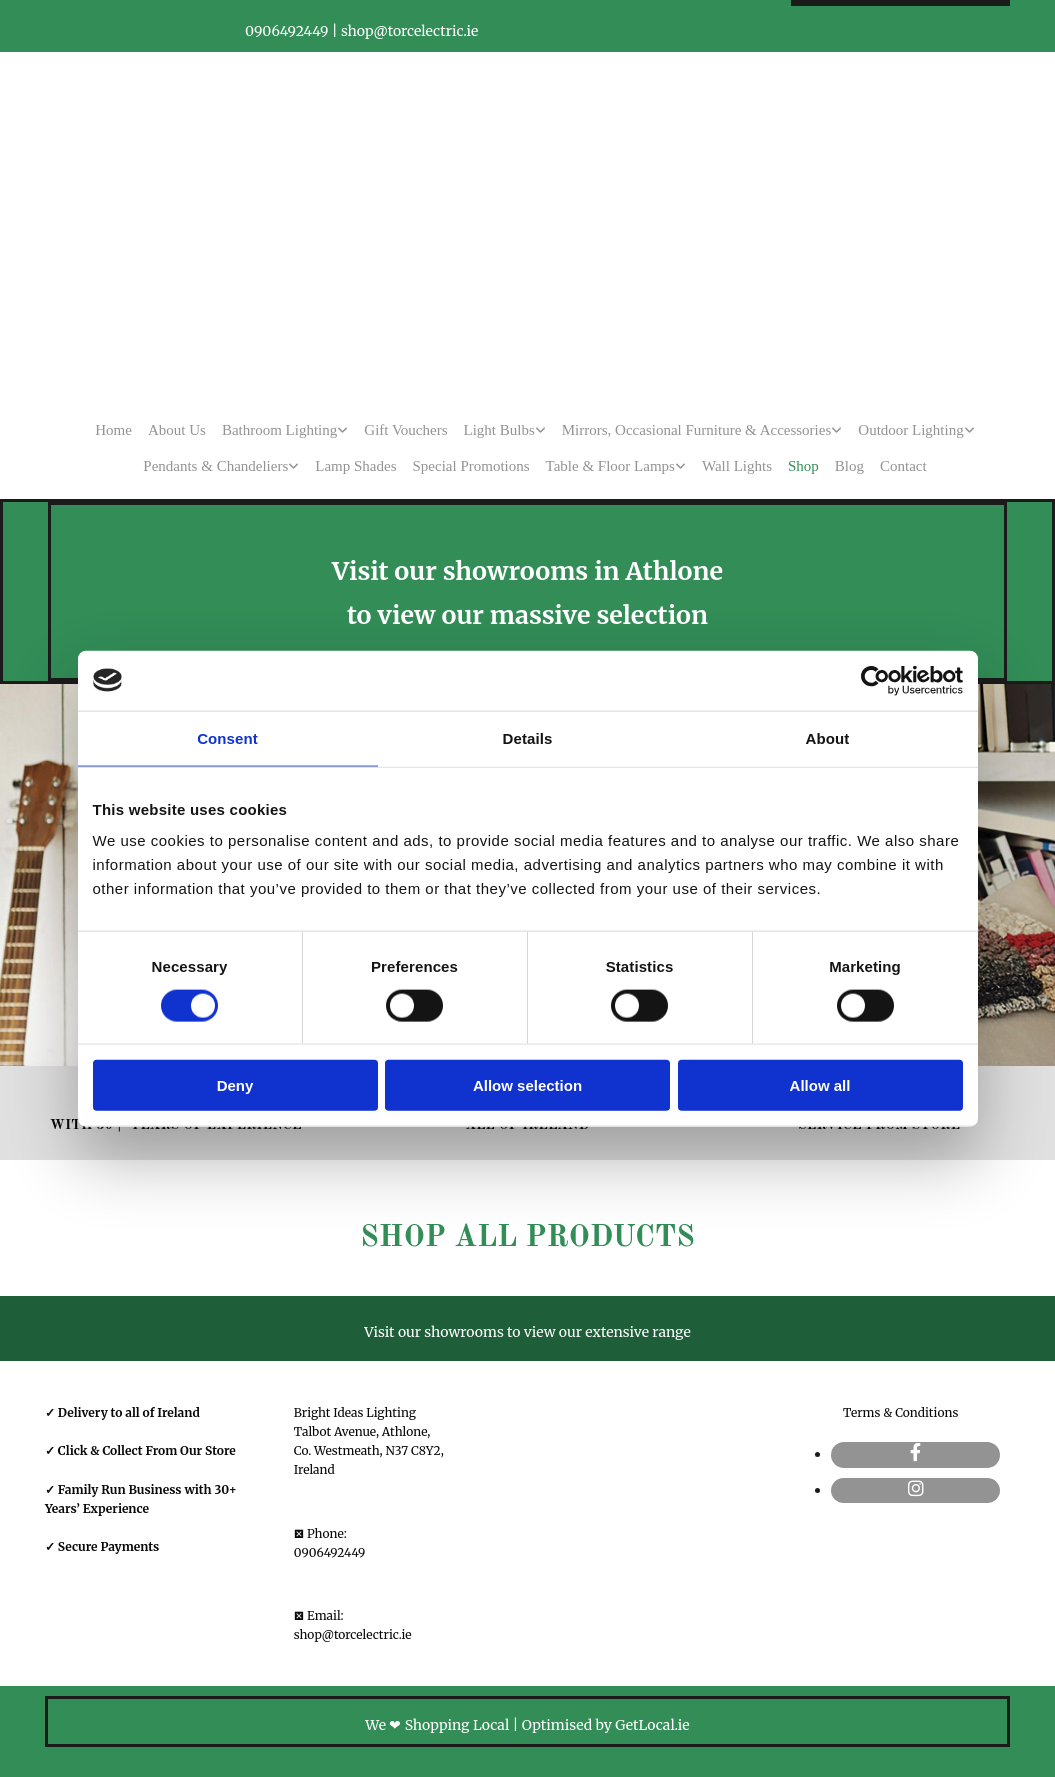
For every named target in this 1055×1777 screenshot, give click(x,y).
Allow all (820, 1085)
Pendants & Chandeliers (215, 466)
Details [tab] (528, 737)
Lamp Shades (355, 466)
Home (113, 430)
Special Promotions (471, 466)
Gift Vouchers (405, 430)
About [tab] (828, 737)
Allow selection (527, 1085)
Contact (903, 466)
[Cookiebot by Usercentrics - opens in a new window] (875, 680)
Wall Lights (737, 466)
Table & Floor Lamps (610, 466)
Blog (849, 466)
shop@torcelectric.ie (353, 1634)
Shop (803, 466)
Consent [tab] (227, 737)
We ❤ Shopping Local (437, 1725)
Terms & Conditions (900, 1412)
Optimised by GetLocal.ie (606, 1725)
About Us (177, 430)
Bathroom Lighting (279, 430)
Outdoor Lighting (910, 430)
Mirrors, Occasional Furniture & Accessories (697, 430)
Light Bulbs (499, 430)
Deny (235, 1085)
